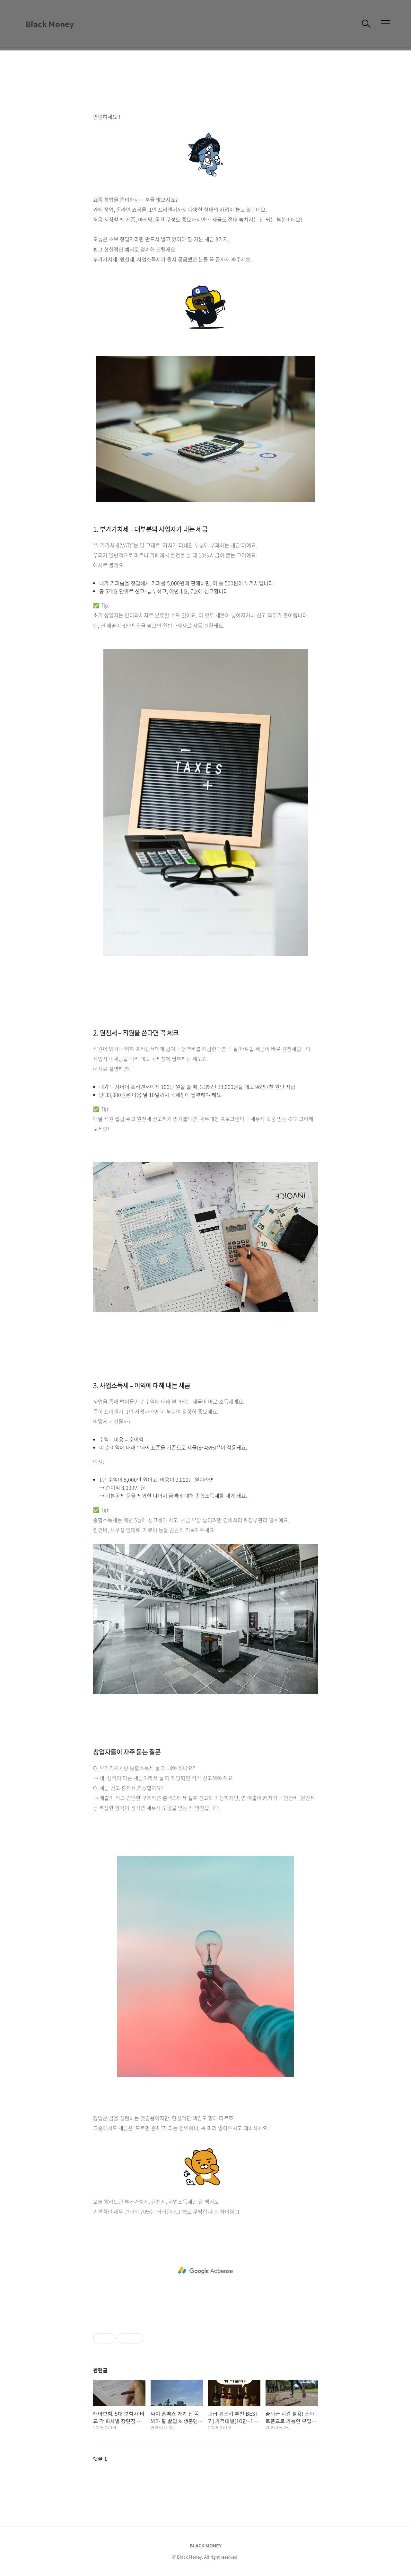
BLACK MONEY (206, 2545)
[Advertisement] (205, 2271)
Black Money (50, 24)
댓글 (100, 2459)
